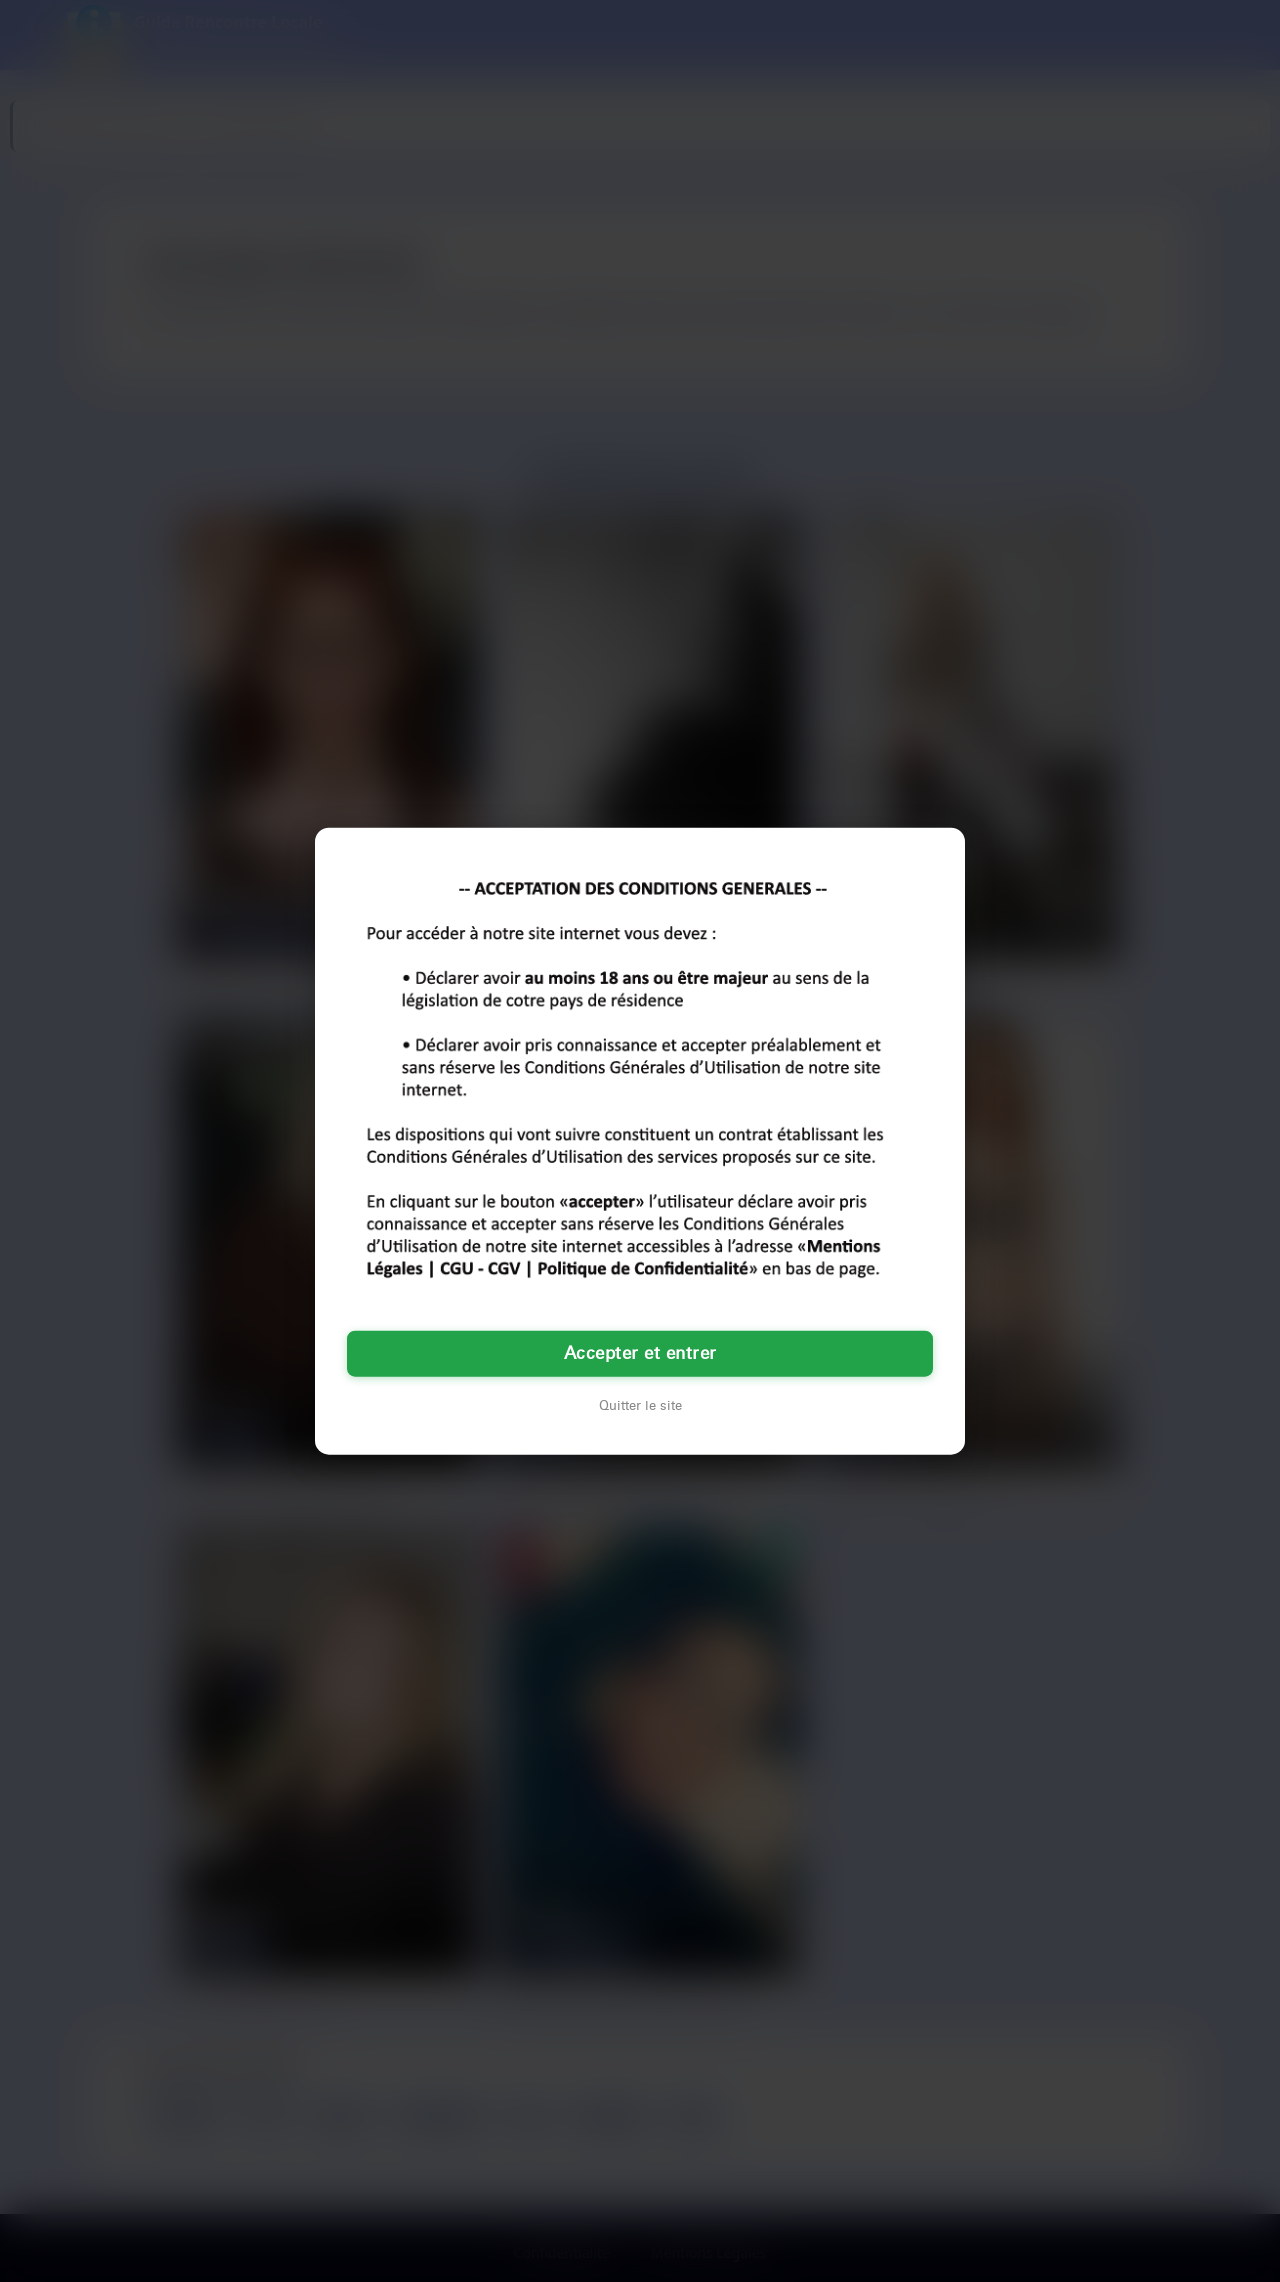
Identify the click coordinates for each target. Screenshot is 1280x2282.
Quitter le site (640, 1405)
